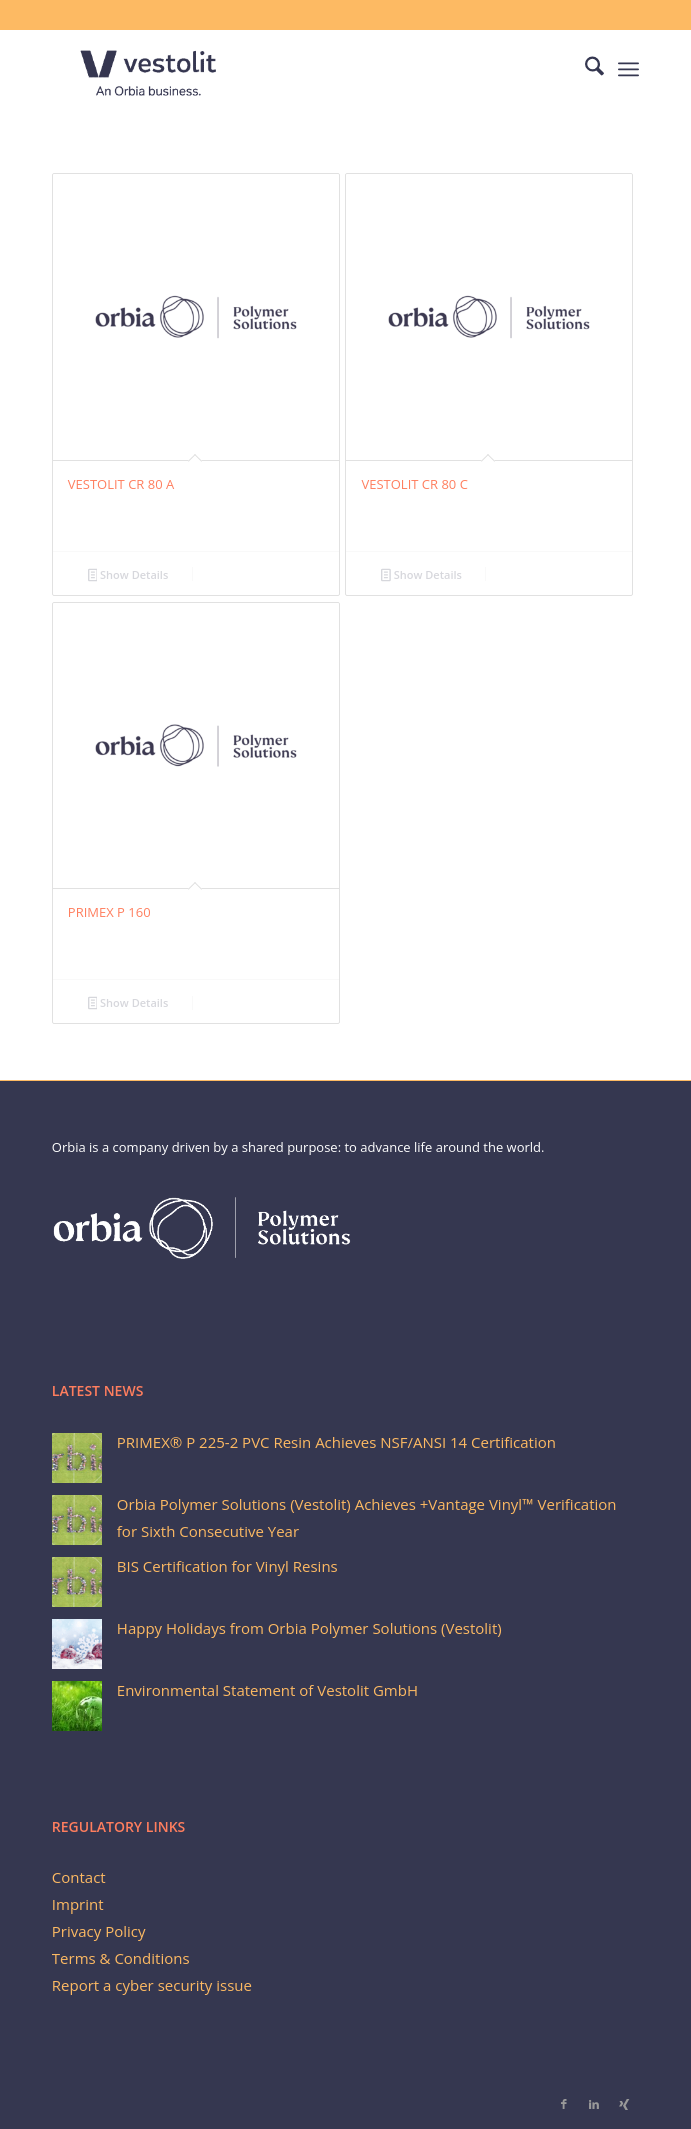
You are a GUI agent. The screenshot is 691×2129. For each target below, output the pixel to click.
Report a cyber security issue (152, 1985)
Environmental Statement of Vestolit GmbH (267, 1690)
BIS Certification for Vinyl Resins (227, 1566)
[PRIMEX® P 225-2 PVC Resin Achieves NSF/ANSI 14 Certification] (77, 1458)
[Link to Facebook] (564, 2104)
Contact (79, 1877)
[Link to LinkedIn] (594, 2104)
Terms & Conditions (121, 1958)
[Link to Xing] (624, 2104)
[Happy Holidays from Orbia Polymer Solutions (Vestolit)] (77, 1644)
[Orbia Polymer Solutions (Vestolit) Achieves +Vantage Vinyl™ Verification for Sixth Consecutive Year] (77, 1520)
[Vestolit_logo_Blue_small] (287, 69)
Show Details (128, 576)
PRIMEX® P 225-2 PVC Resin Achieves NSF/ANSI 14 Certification (336, 1442)
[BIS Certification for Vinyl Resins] (77, 1582)
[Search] (584, 69)
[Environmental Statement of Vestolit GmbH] (77, 1706)
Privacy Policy (99, 1931)
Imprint (78, 1904)
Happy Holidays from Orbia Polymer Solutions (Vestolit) (309, 1628)
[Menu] (628, 69)
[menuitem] (584, 69)
